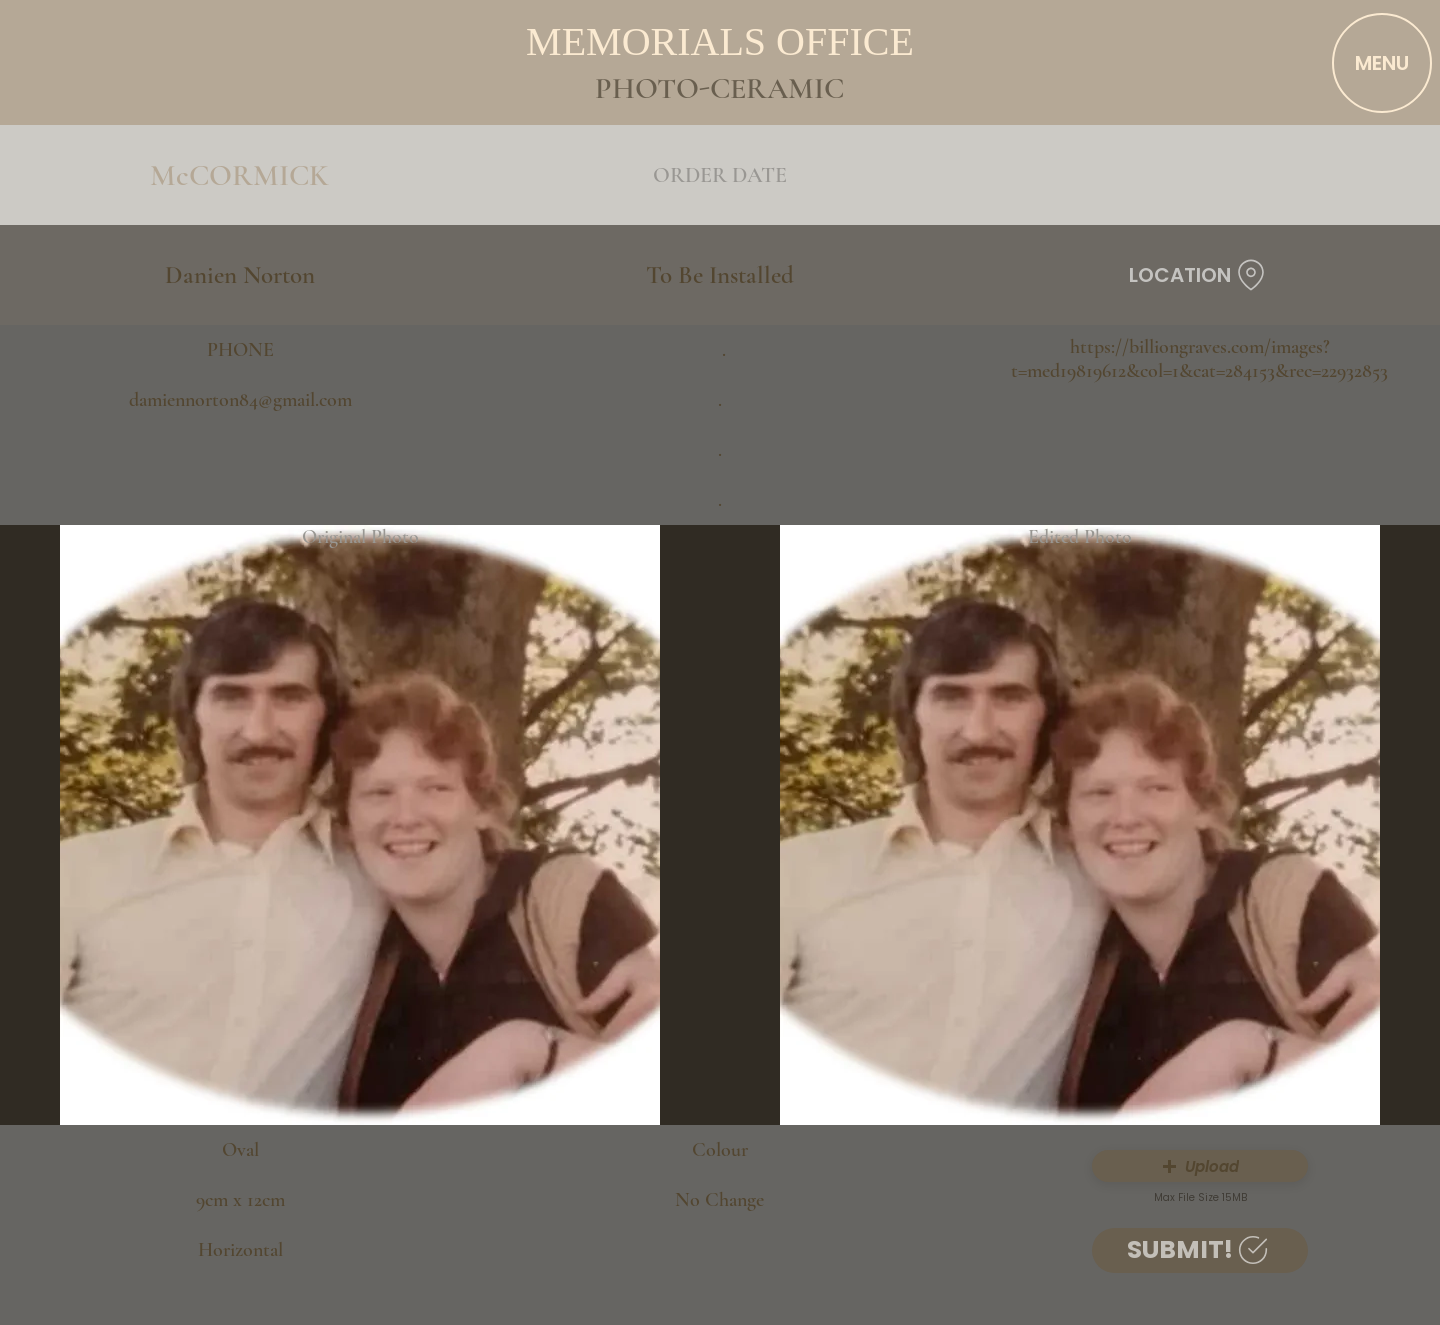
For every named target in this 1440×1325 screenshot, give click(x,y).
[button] (1200, 1166)
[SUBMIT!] (1200, 1250)
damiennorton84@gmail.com (240, 400)
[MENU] (1382, 63)
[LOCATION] (1200, 275)
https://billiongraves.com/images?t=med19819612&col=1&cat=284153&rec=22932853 (1199, 359)
